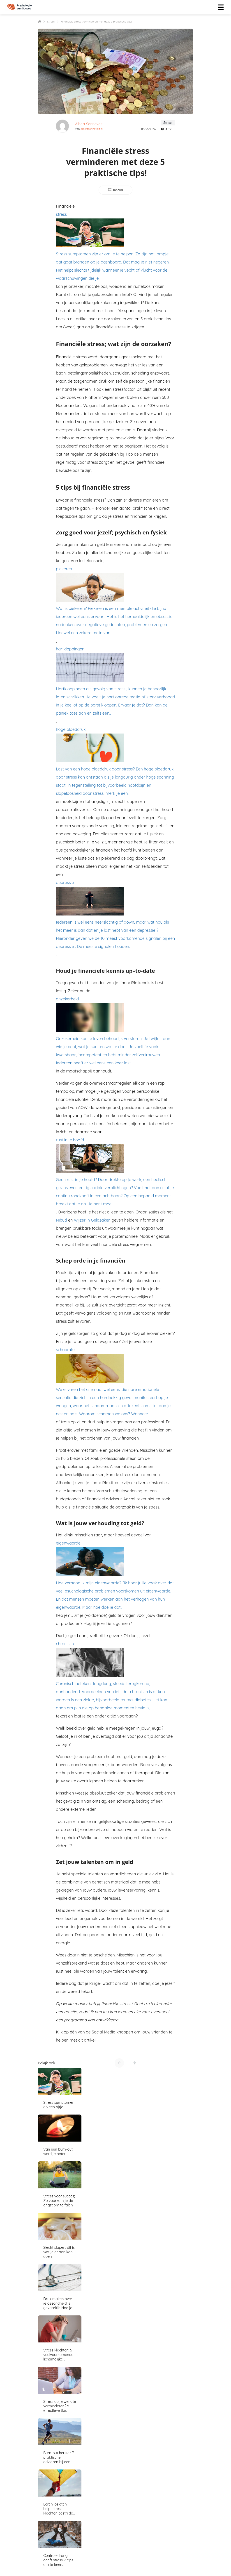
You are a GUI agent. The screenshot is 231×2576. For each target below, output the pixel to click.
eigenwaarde (115, 1575)
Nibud (61, 1220)
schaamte (115, 1382)
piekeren (115, 601)
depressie (115, 915)
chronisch (115, 1676)
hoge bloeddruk (115, 762)
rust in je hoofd (115, 1172)
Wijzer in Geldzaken (92, 1220)
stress (115, 247)
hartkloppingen (115, 681)
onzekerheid (115, 1031)
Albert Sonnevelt (88, 124)
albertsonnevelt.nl (92, 128)
